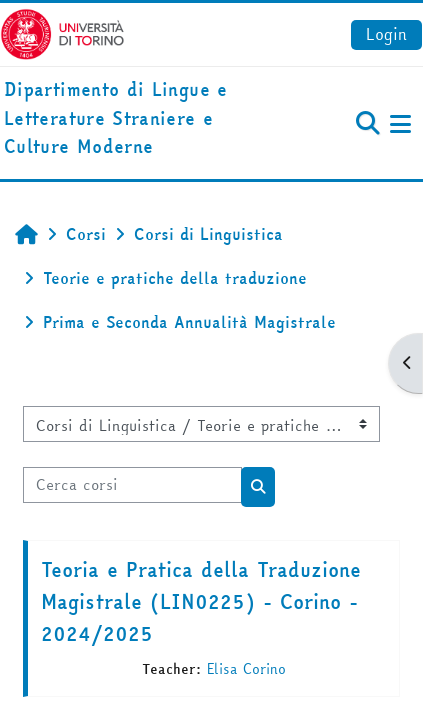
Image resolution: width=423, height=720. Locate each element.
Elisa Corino (246, 669)
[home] (141, 119)
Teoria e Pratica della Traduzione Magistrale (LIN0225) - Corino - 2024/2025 (201, 601)
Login (386, 34)
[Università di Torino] (62, 32)
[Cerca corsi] (132, 485)
